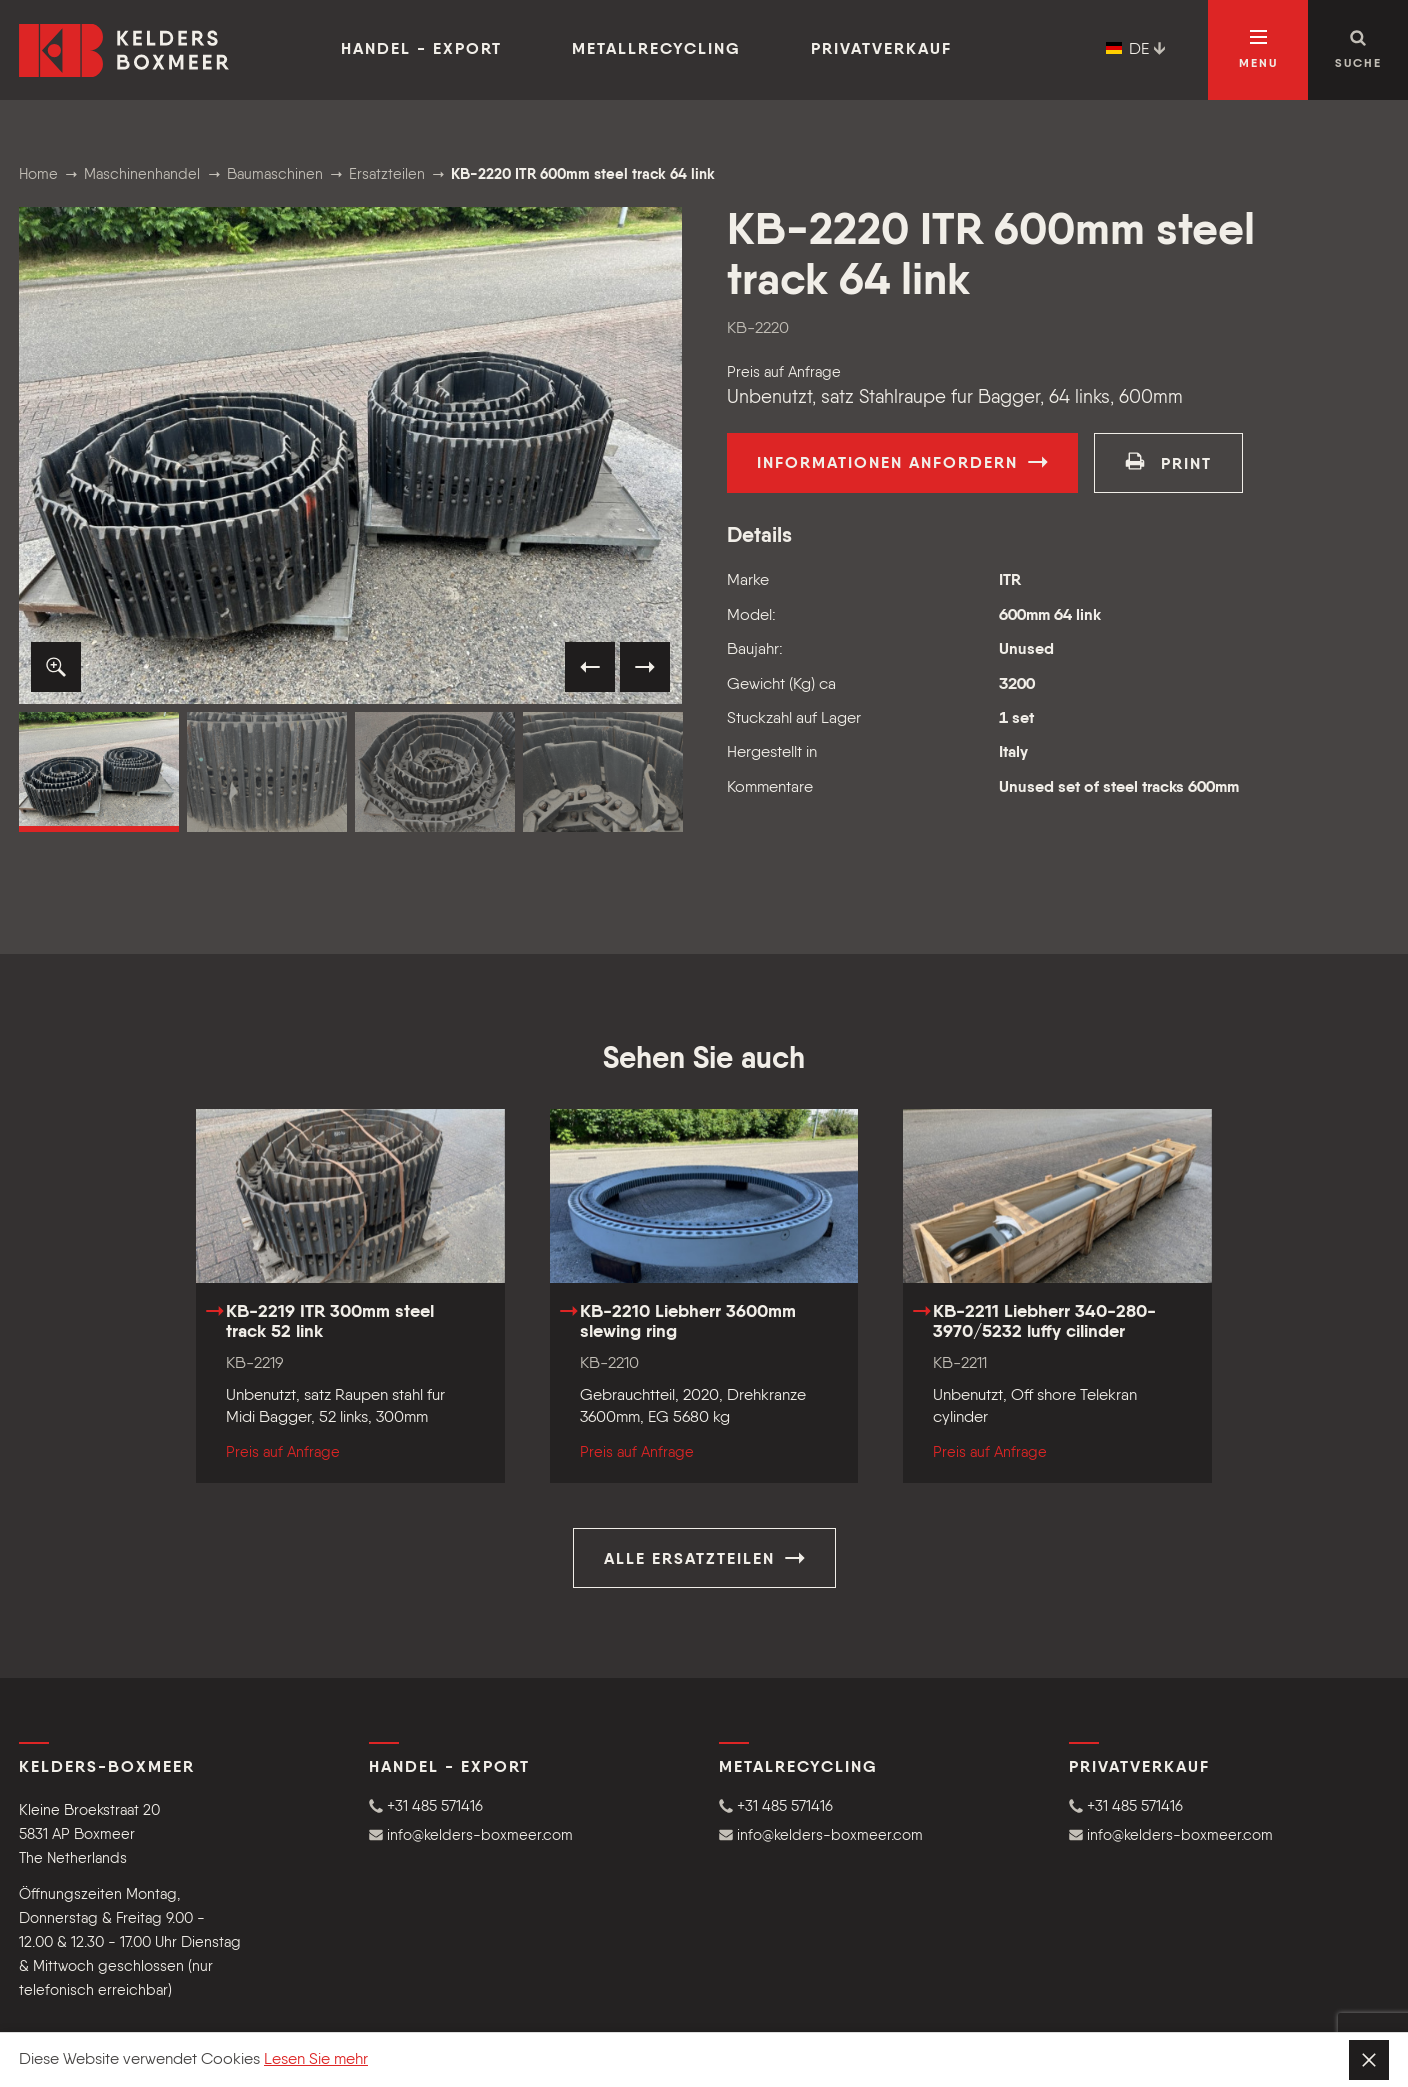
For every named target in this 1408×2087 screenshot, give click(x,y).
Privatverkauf (881, 50)
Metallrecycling (656, 50)
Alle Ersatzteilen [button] (704, 1558)
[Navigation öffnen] (1258, 50)
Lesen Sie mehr (316, 2060)
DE (1136, 50)
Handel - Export (421, 50)
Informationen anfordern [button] (902, 462)
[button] (56, 667)
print (1168, 462)
